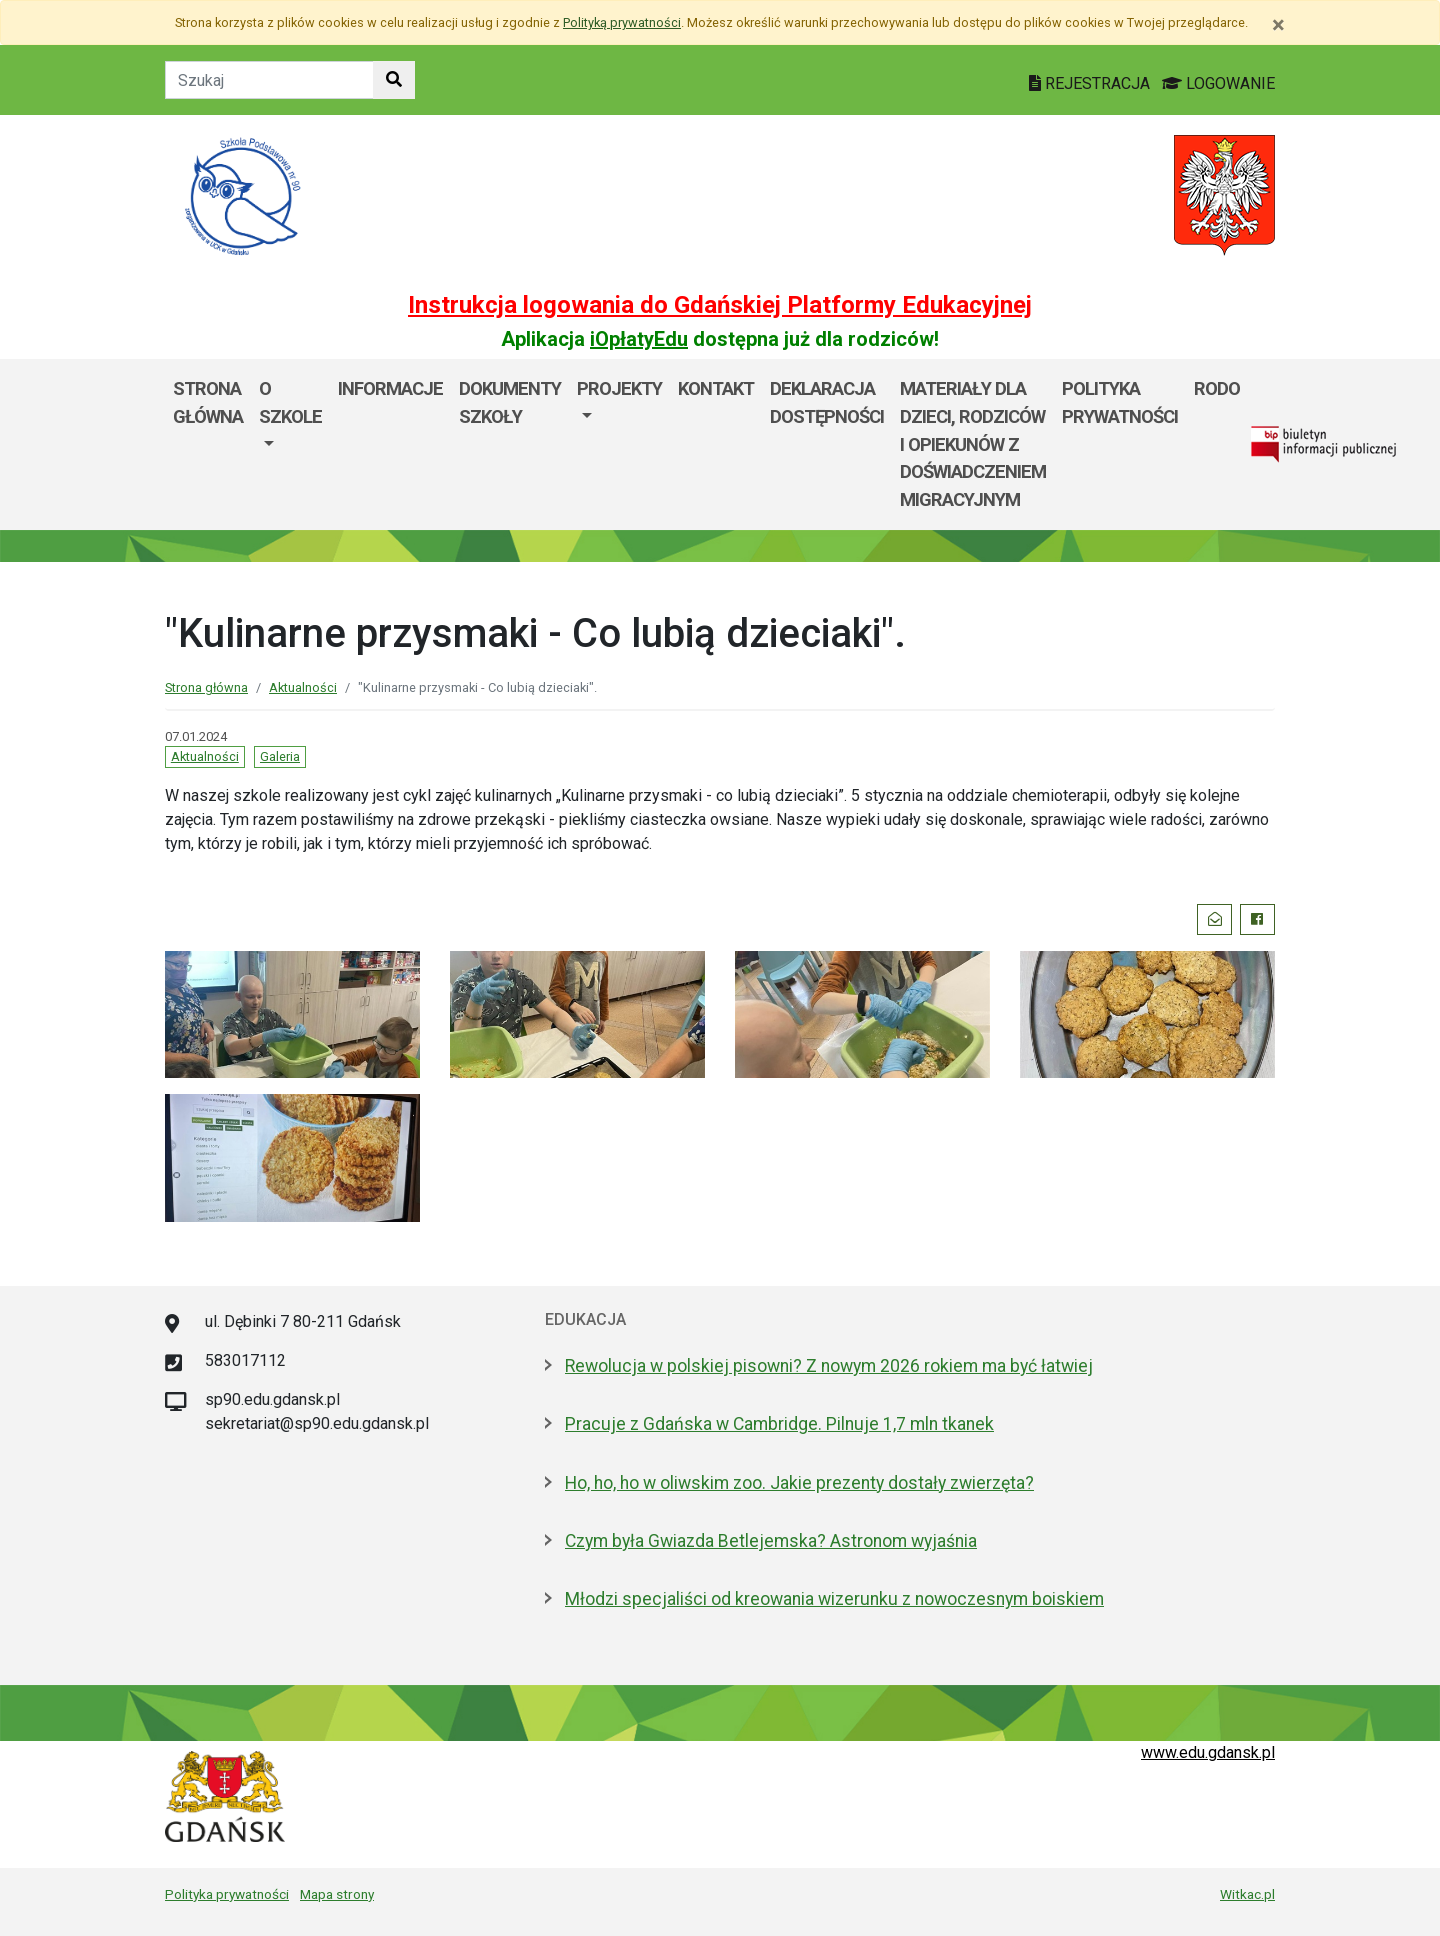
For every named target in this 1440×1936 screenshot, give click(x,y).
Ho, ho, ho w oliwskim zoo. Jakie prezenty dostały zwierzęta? (799, 1483)
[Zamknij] (1278, 25)
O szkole (290, 402)
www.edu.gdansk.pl (1208, 1752)
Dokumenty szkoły (510, 402)
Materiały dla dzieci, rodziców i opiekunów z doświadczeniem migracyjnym (973, 443)
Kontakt (716, 388)
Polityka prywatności (1120, 402)
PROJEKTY (619, 388)
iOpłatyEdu (639, 339)
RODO (1217, 388)
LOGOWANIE (1218, 83)
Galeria (280, 756)
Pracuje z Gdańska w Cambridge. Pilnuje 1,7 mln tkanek (779, 1424)
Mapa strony (337, 1894)
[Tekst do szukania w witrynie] (269, 80)
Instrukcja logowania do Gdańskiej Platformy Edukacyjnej (720, 305)
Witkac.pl (1247, 1894)
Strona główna (208, 402)
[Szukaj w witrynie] (394, 80)
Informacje (390, 388)
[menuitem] (290, 444)
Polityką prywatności (622, 22)
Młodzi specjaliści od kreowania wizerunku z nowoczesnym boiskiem (834, 1599)
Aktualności (303, 687)
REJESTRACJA (1091, 83)
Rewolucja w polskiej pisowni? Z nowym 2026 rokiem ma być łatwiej (829, 1366)
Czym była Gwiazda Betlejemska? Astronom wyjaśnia (771, 1541)
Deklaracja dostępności (827, 402)
